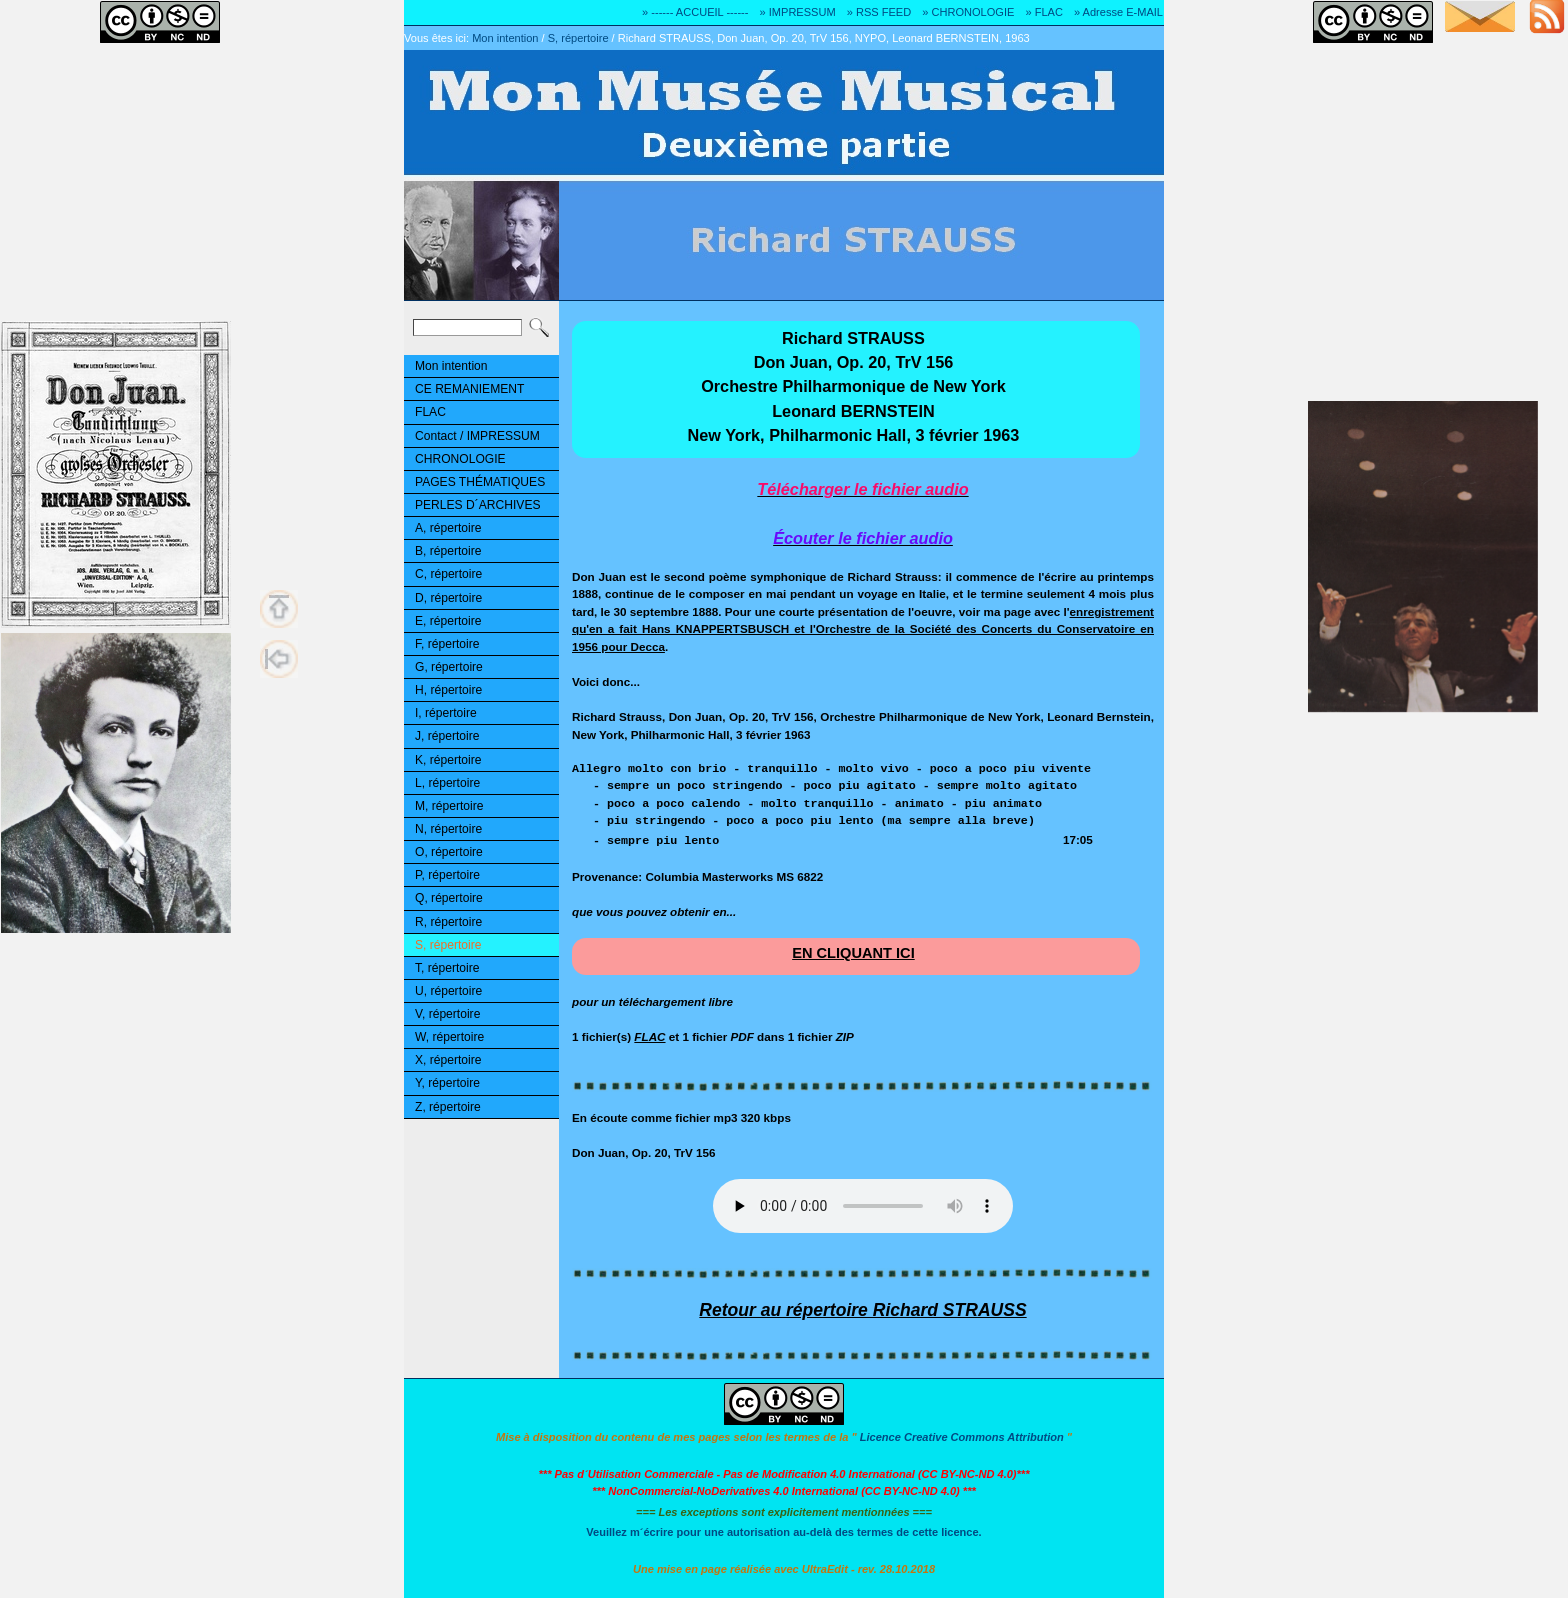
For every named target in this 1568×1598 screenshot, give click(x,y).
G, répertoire (449, 667)
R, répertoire (448, 922)
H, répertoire (448, 690)
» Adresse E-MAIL (1118, 12)
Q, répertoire (449, 898)
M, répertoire (449, 806)
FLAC (430, 412)
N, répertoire (448, 829)
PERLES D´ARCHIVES (478, 505)
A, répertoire (448, 528)
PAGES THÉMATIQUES (480, 482)
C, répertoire (448, 574)
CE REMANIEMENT (469, 389)
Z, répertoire (448, 1107)
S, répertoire (578, 38)
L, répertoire (447, 783)
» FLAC (1043, 12)
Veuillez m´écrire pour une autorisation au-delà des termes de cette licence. (783, 1532)
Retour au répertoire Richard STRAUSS (862, 1310)
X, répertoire (448, 1060)
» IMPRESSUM (798, 12)
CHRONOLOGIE (460, 459)
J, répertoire (447, 736)
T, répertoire (447, 968)
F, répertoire (447, 644)
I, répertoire (446, 713)
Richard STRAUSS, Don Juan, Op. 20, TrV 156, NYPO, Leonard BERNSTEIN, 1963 (824, 38)
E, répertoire (448, 621)
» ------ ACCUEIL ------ (695, 12)
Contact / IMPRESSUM (477, 436)
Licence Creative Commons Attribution (962, 1437)
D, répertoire (448, 598)
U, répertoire (448, 991)
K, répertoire (448, 760)
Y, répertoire (447, 1083)
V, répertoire (447, 1014)
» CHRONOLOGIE (968, 12)
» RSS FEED (879, 12)
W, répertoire (449, 1037)
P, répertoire (447, 875)
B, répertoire (448, 551)
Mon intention (505, 38)
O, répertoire (449, 852)
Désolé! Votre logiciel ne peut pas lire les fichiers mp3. (863, 1206)
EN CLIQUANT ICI (853, 953)
